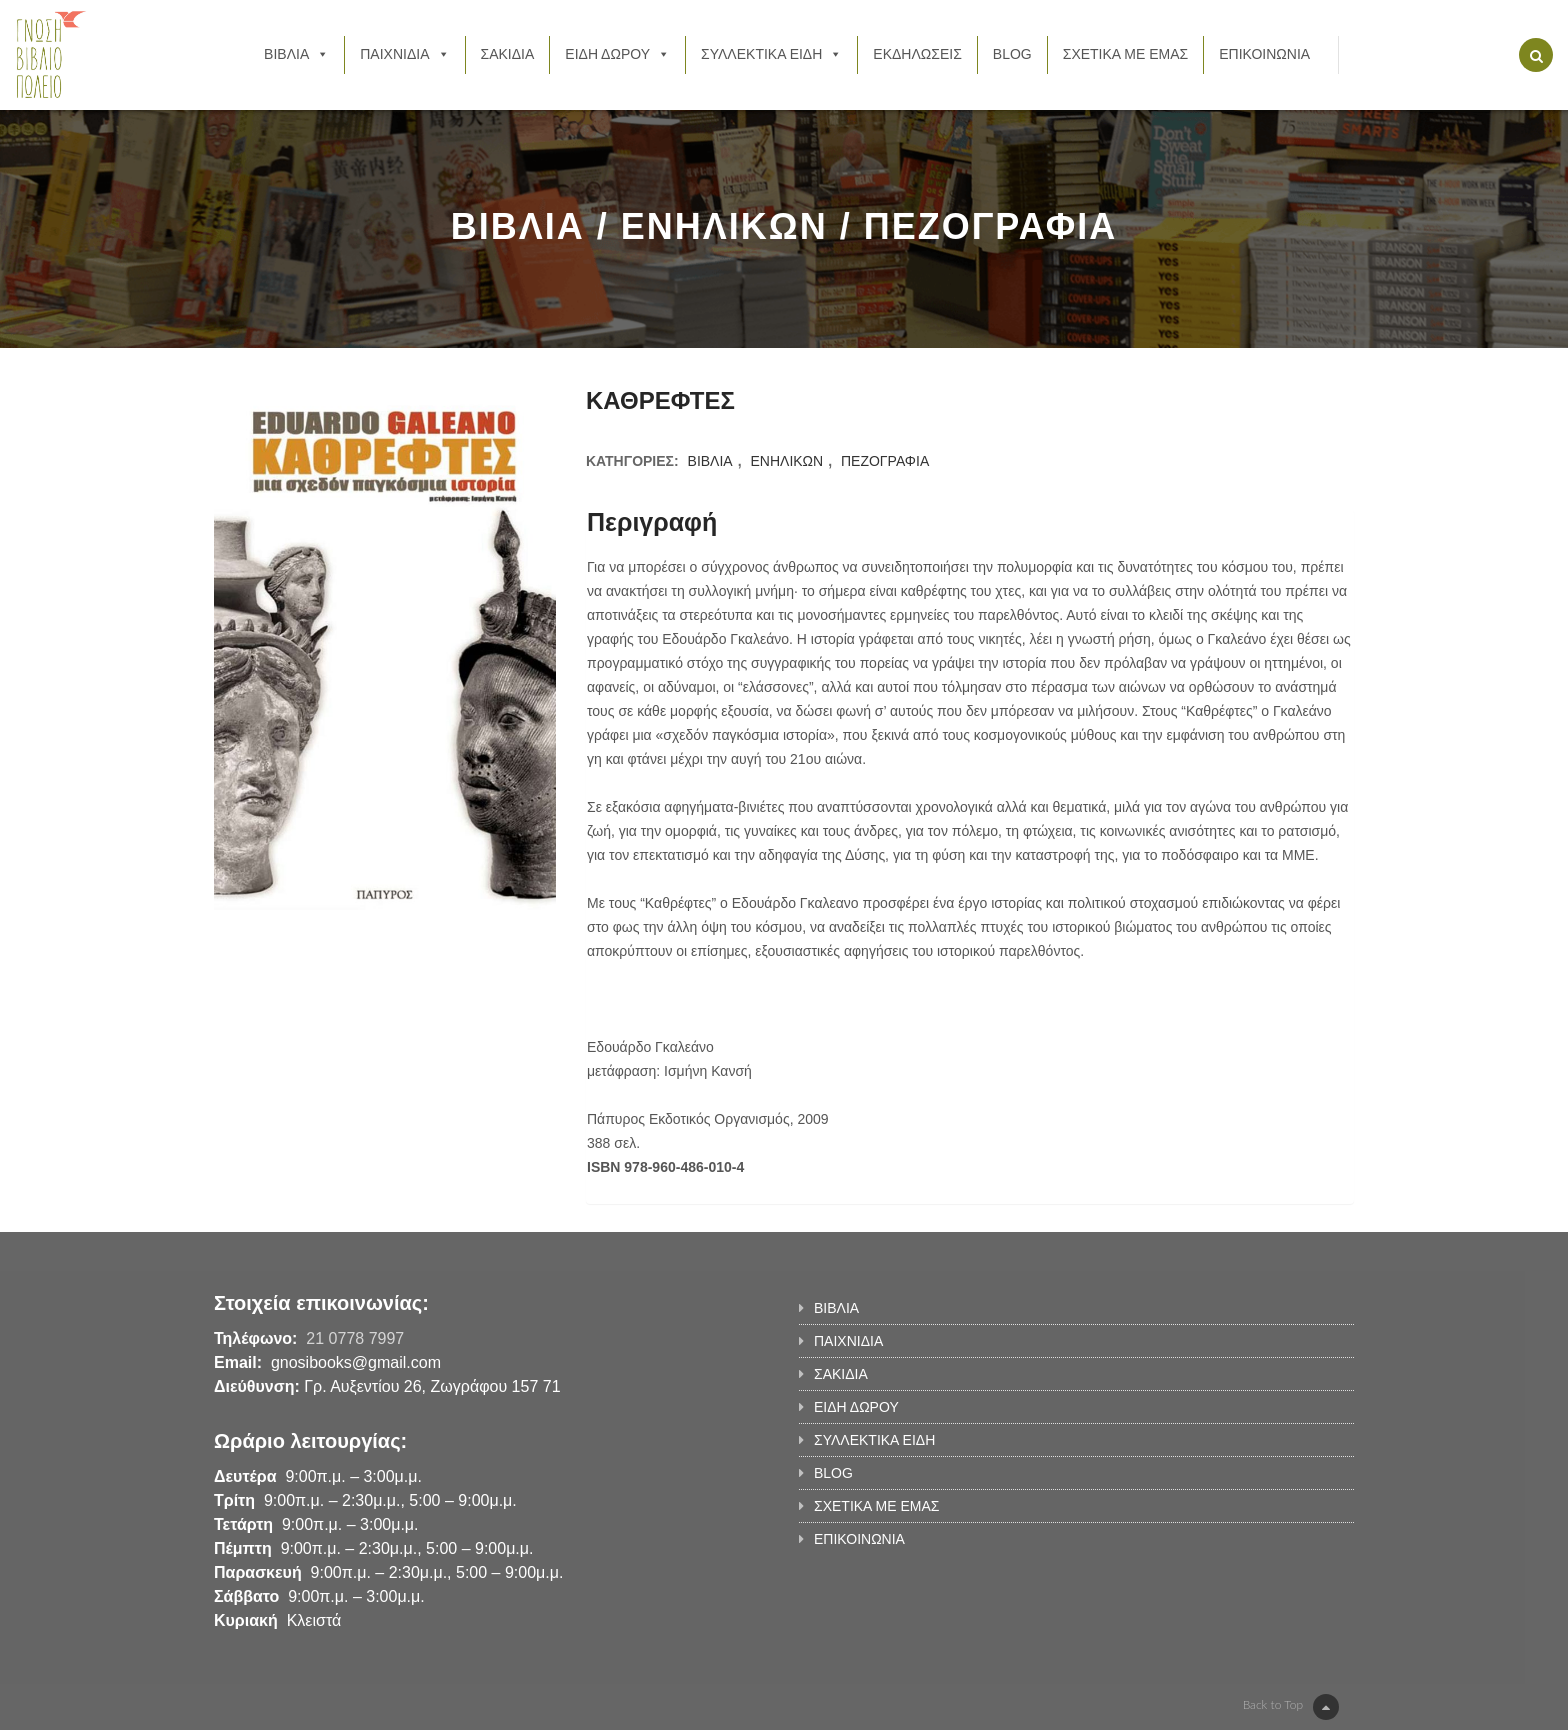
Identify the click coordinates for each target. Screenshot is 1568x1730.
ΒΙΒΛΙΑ (296, 54)
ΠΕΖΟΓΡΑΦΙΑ (885, 461)
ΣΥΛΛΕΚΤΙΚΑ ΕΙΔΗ (771, 54)
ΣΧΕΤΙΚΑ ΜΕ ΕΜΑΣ (1125, 54)
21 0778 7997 (355, 1338)
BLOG (1012, 54)
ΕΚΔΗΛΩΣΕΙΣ (917, 54)
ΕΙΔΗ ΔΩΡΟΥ (617, 54)
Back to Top (1291, 1707)
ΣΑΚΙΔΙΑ (508, 54)
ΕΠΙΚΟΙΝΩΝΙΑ (1264, 54)
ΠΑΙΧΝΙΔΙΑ (404, 54)
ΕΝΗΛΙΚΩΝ (786, 461)
